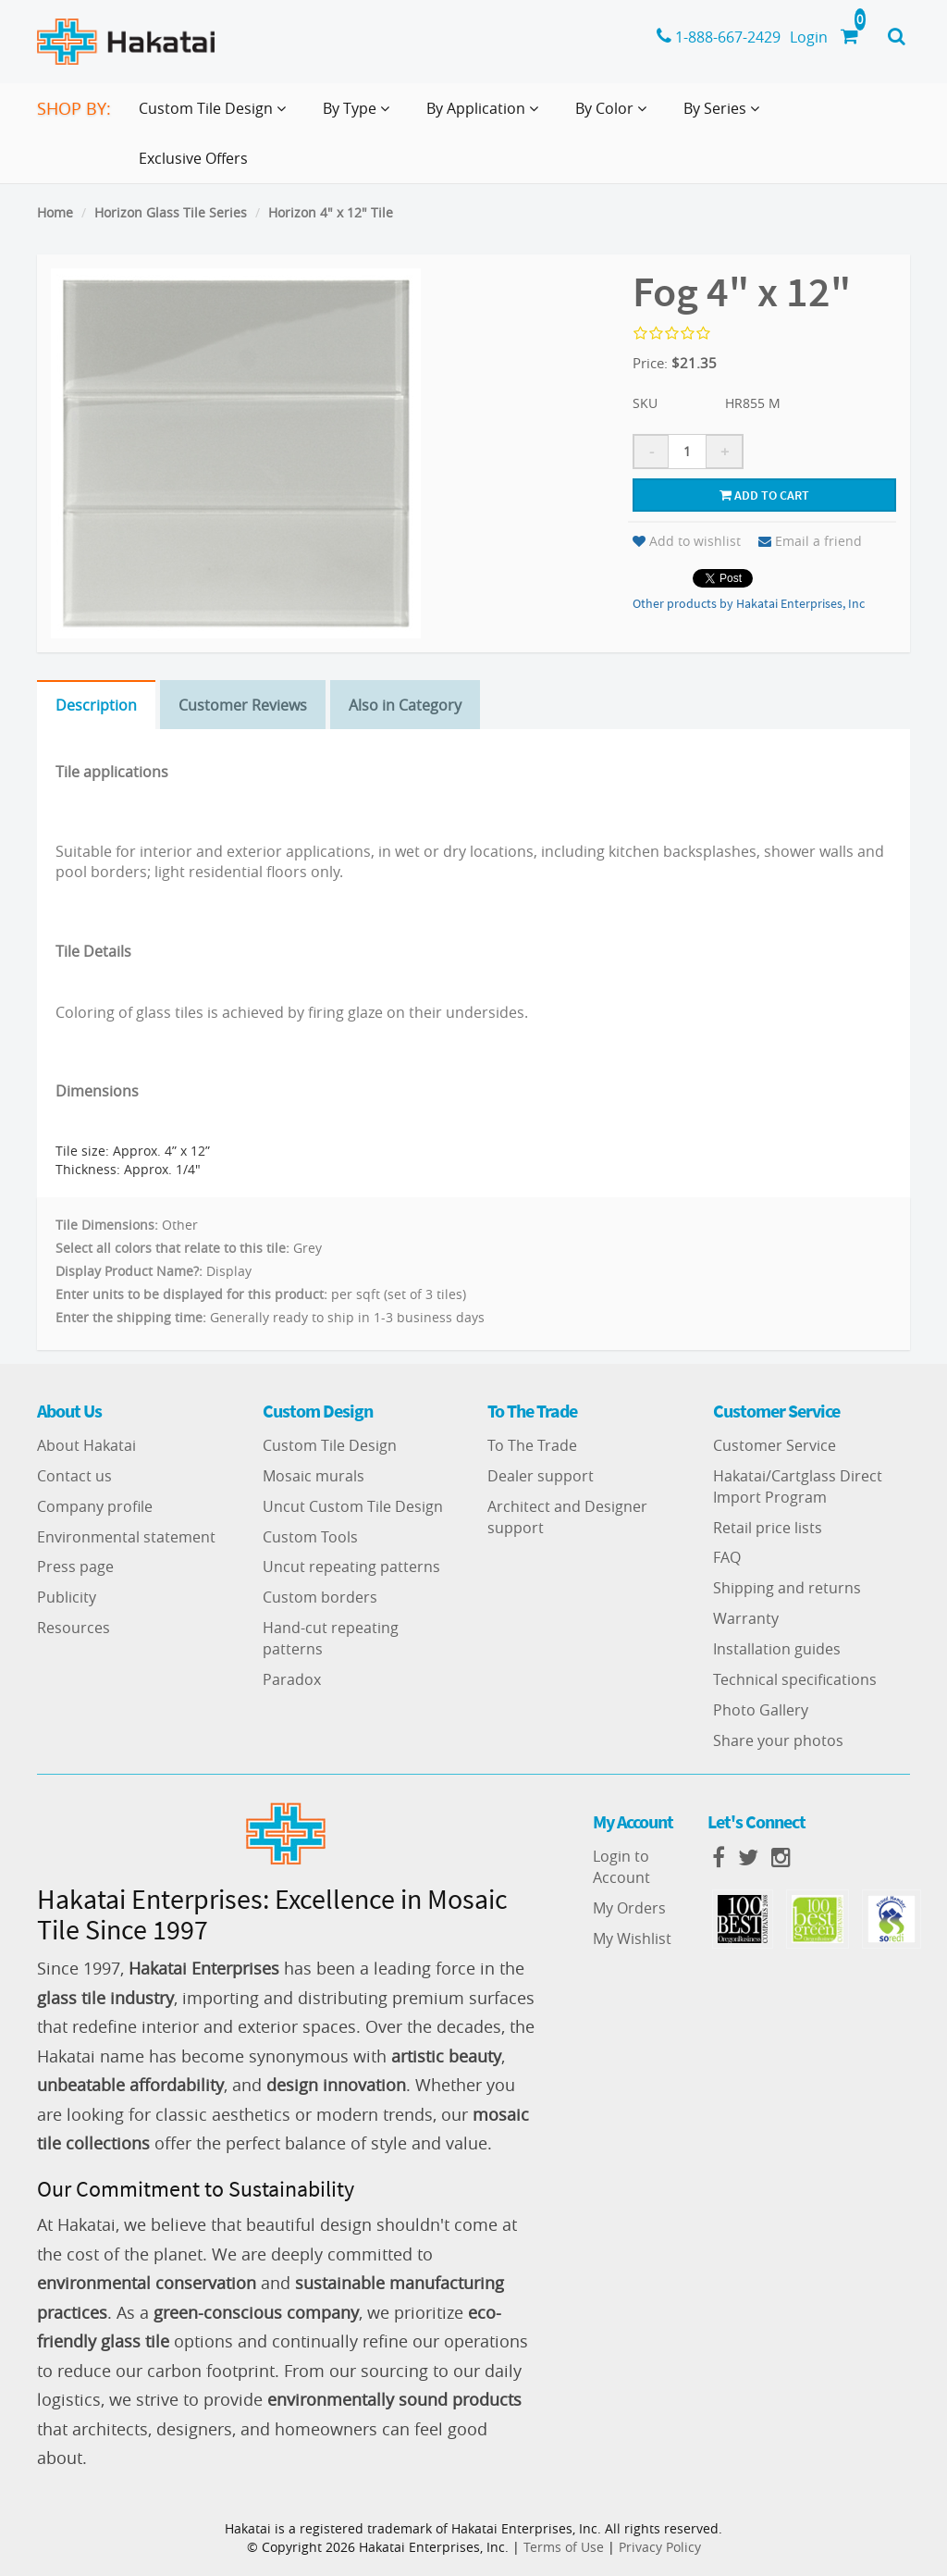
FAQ (727, 1557)
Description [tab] (96, 705)
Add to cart (764, 495)
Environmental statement (126, 1537)
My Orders (629, 1908)
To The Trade (532, 1445)
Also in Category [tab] (405, 705)
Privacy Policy (660, 2547)
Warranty (746, 1618)
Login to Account (621, 1867)
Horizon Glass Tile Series (170, 212)
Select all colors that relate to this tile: (172, 1248)
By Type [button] (360, 115)
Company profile (95, 1506)
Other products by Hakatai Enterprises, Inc (749, 603)
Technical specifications (795, 1679)
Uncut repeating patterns (351, 1566)
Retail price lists (767, 1527)
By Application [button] (486, 115)
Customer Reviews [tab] (242, 705)
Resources (73, 1627)
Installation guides (777, 1649)
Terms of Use (563, 2547)
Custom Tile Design (330, 1445)
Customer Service (774, 1445)
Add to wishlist (687, 541)
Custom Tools (310, 1537)
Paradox (292, 1679)
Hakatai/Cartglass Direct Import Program (797, 1486)
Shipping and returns (787, 1588)
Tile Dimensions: (106, 1224)
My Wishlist (632, 1938)
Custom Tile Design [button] (216, 115)
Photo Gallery (760, 1710)
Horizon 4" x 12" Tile (330, 212)
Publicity (66, 1597)
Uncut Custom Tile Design (353, 1506)
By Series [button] (725, 115)
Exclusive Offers (193, 158)
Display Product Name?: (129, 1271)
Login (809, 37)
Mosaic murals (313, 1476)
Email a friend (810, 541)
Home (55, 212)
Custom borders (320, 1597)
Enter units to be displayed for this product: (191, 1294)
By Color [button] (614, 115)
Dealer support (540, 1476)
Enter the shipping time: (130, 1317)
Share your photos (778, 1740)
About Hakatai (86, 1445)
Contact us (74, 1476)
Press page (75, 1566)
